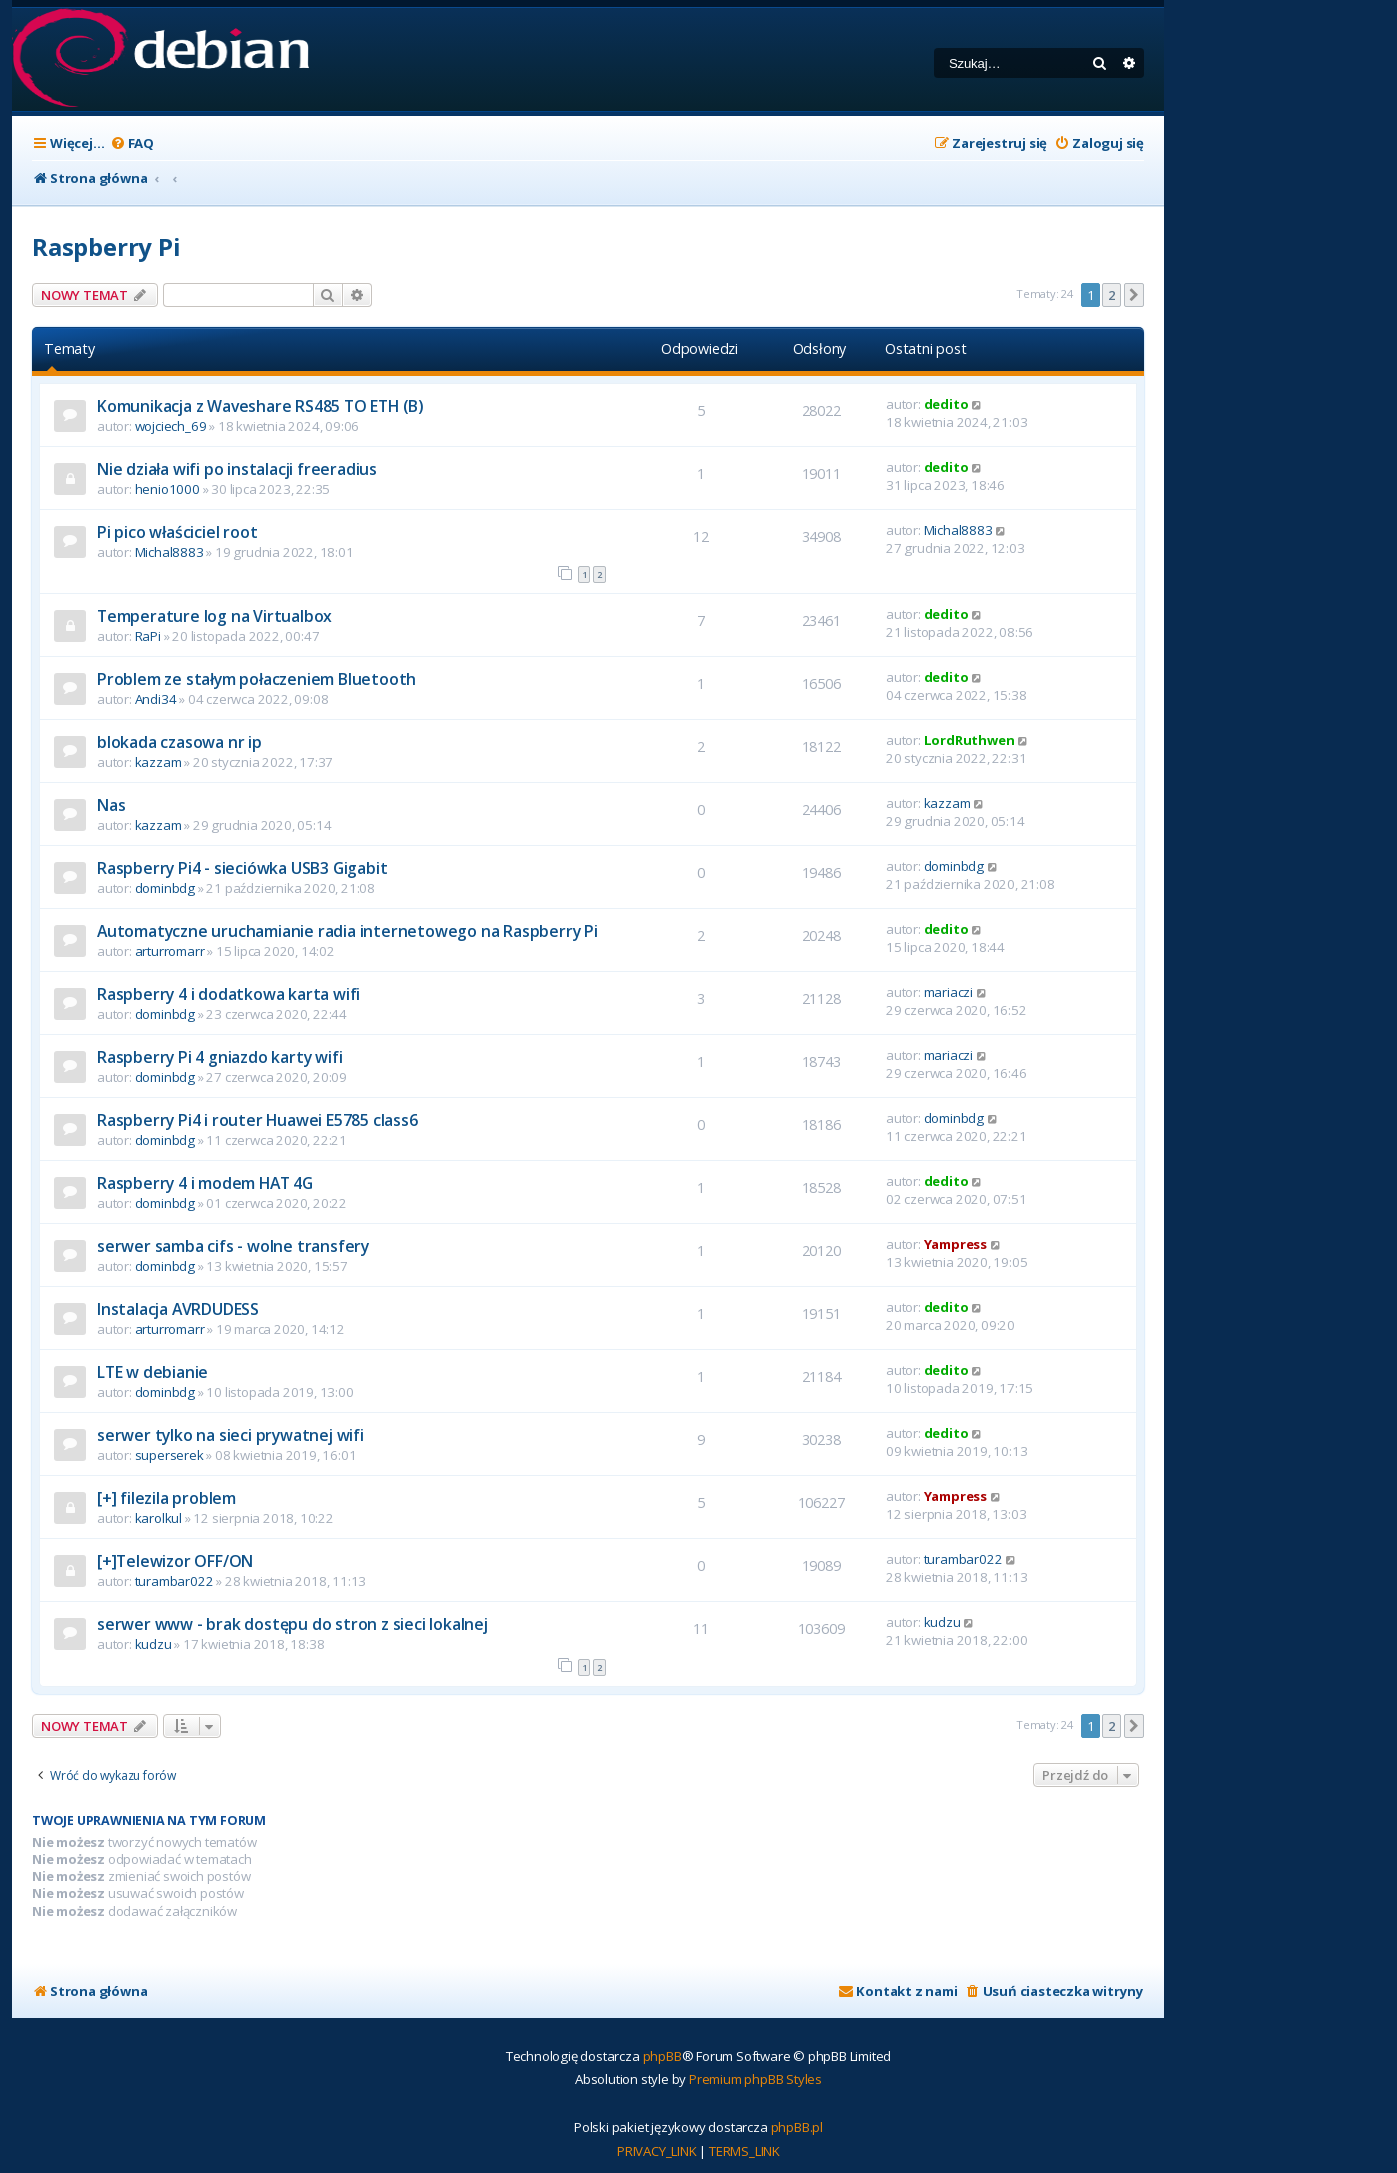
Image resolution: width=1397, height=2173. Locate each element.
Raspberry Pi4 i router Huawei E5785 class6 (257, 1120)
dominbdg (165, 888)
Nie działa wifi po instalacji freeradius (237, 469)
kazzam (158, 762)
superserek (169, 1455)
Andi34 (156, 699)
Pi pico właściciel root (177, 532)
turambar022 (174, 1581)
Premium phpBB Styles (755, 2079)
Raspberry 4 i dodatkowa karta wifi (228, 994)
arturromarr (170, 951)
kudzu (153, 1644)
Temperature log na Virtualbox (214, 616)
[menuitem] (132, 143)
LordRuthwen (969, 740)
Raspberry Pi (106, 246)
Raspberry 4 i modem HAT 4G (205, 1183)
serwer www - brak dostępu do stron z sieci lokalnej (292, 1624)
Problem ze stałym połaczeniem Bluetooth (256, 679)
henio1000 (167, 489)
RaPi (148, 636)
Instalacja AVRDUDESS (178, 1309)
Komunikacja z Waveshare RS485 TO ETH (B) (260, 406)
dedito (946, 404)
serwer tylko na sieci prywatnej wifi (230, 1435)
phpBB (662, 2056)
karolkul (158, 1518)
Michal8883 (169, 552)
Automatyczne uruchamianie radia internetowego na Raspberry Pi (347, 931)
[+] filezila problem (166, 1498)
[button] (1134, 295)
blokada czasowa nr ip (179, 742)
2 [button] (1111, 295)
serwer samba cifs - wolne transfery (233, 1246)
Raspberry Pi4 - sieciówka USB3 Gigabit (242, 868)
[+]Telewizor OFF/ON (175, 1561)
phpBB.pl (797, 2127)
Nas (111, 805)
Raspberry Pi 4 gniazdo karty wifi (219, 1057)
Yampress (955, 1244)
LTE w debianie (152, 1372)
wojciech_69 (171, 426)
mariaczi (948, 992)
